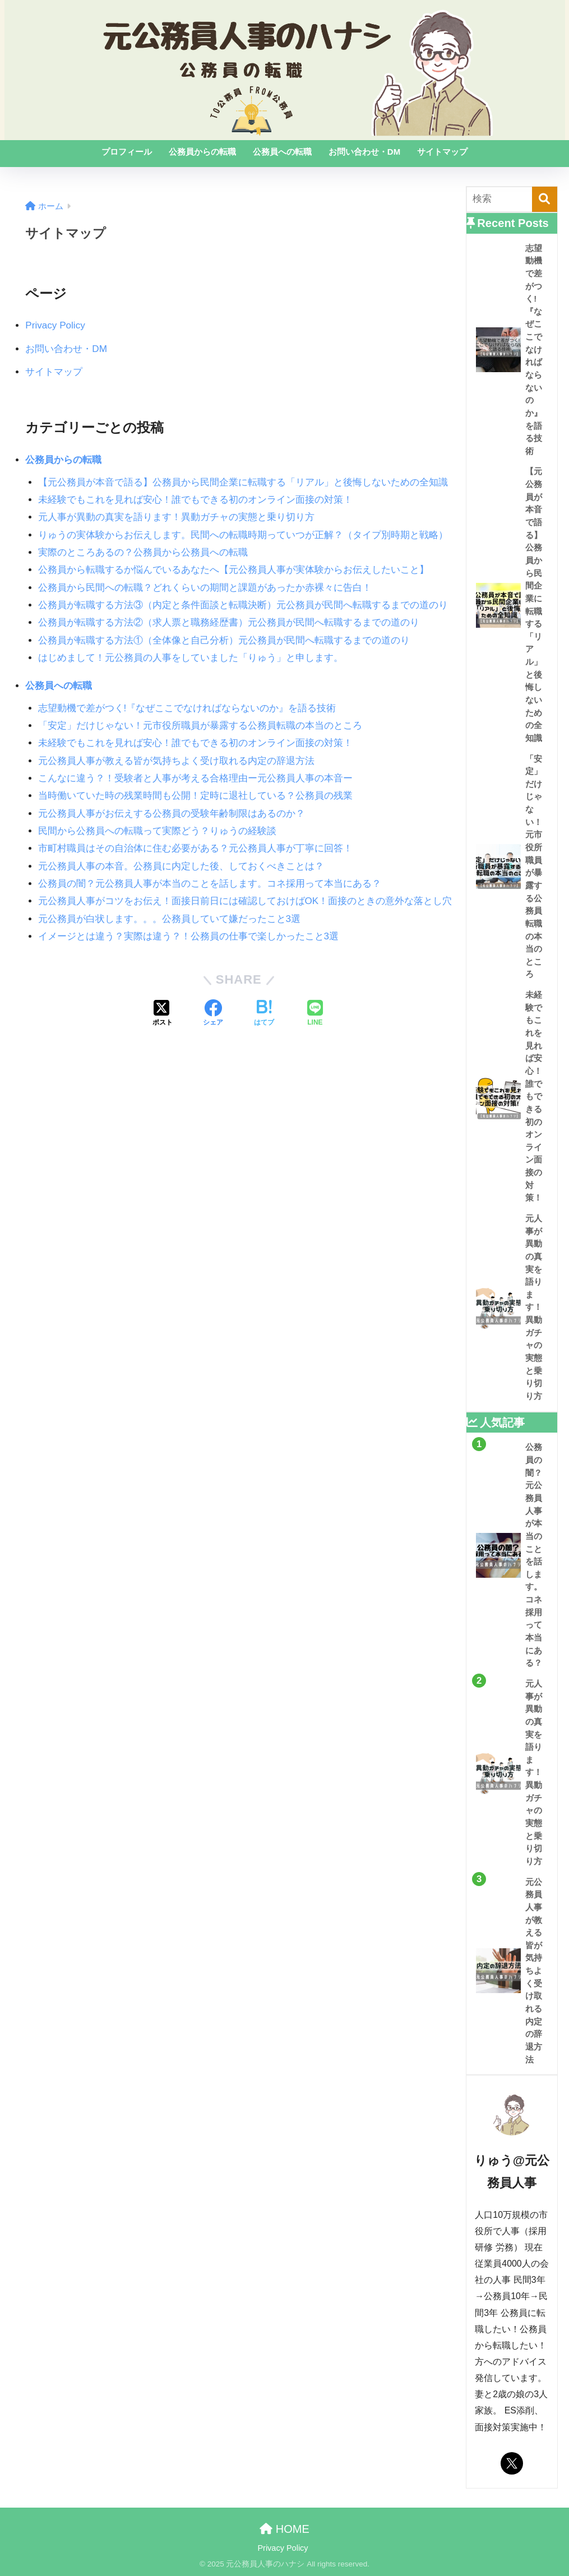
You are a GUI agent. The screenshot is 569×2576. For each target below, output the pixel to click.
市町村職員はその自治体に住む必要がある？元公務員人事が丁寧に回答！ (195, 848)
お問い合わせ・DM (364, 151)
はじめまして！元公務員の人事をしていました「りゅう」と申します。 (190, 657)
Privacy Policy (55, 325)
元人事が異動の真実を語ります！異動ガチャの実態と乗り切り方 (176, 517)
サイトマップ (442, 151)
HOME (284, 2529)
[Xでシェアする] (162, 1014)
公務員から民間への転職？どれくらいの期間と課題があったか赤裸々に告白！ (205, 587)
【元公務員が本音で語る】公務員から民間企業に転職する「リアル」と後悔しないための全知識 (243, 482)
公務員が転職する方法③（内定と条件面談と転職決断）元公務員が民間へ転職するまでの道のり (243, 605)
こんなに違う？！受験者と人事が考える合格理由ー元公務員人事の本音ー (195, 778)
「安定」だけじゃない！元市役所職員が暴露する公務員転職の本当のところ (200, 725)
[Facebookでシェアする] (213, 1014)
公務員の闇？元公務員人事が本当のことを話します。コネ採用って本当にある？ (209, 883)
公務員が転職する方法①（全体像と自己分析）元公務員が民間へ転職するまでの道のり (224, 640)
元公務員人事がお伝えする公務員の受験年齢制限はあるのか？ (171, 813)
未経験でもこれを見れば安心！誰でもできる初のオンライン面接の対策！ (195, 499)
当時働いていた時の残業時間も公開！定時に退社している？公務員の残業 (195, 795)
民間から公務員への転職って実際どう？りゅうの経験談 (157, 831)
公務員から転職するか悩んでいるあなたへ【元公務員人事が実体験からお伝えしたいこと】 (233, 569)
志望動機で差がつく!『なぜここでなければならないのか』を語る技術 (187, 708)
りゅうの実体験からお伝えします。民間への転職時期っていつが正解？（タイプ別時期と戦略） (243, 535)
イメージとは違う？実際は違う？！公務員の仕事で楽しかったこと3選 (188, 936)
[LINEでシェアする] (315, 1014)
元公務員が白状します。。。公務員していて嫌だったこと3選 (169, 919)
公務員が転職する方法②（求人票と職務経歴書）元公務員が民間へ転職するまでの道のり (228, 622)
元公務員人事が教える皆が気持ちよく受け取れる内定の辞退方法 (176, 761)
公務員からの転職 (202, 151)
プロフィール (126, 151)
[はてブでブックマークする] (264, 1014)
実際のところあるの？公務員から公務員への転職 (143, 552)
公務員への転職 (282, 151)
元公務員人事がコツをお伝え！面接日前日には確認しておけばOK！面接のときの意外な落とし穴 (245, 901)
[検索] (544, 199)
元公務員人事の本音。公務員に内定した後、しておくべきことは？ (181, 866)
